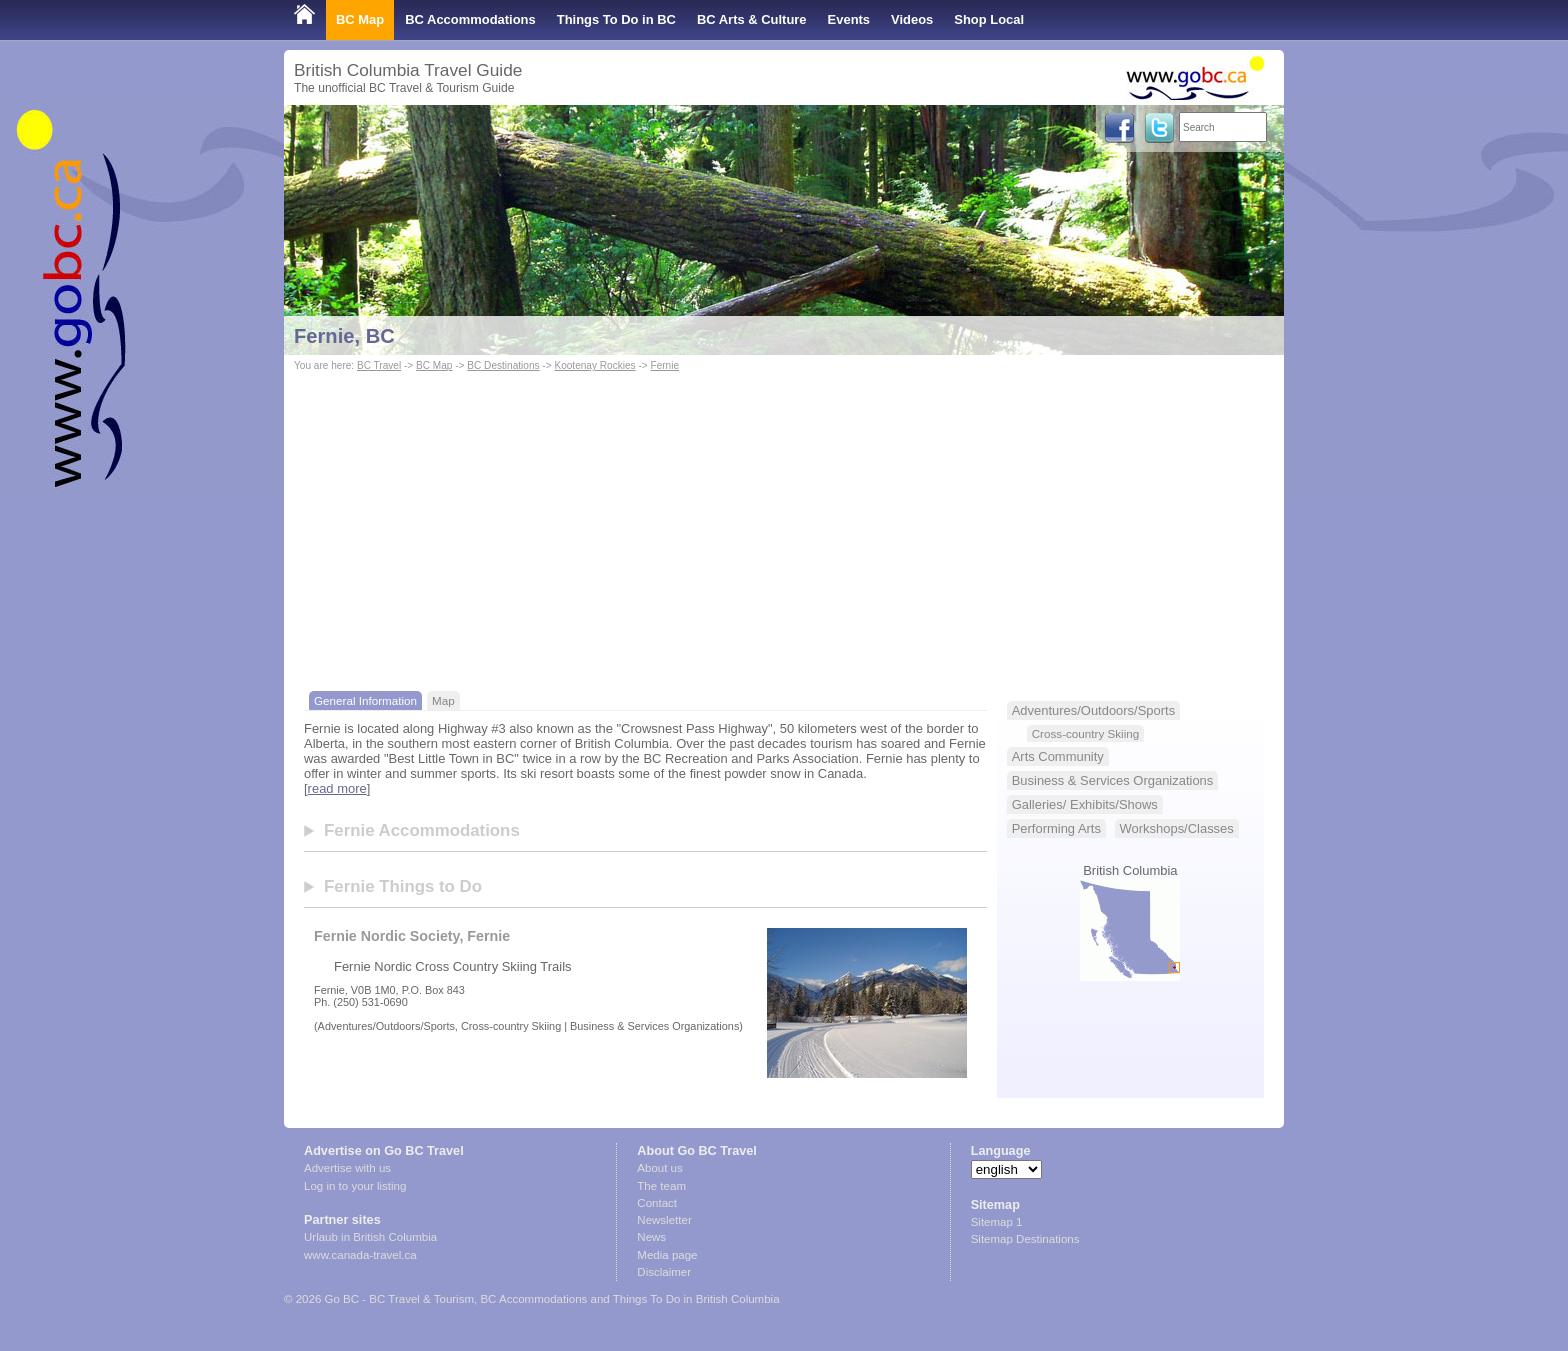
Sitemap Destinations (1025, 1239)
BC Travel (379, 365)
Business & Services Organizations (1113, 780)
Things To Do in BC (616, 19)
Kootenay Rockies (594, 365)
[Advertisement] (784, 526)
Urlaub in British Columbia (370, 1237)
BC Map (360, 19)
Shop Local (989, 19)
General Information (365, 700)
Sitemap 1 (997, 1222)
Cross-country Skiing (1086, 733)
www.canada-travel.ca (360, 1255)
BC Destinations (503, 365)
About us (659, 1168)
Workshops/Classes (1177, 828)
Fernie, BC (344, 336)
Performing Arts (1056, 828)
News (651, 1237)
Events (849, 19)
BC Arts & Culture (752, 19)
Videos (912, 19)
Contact (657, 1203)
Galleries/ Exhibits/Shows (1085, 804)
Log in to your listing (355, 1186)
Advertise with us (347, 1168)
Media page (667, 1255)
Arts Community (1058, 756)
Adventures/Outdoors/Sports (1093, 710)
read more (337, 788)
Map (443, 700)
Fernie (664, 365)
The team (661, 1186)
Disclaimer (664, 1272)
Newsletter (664, 1220)
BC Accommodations (470, 19)
